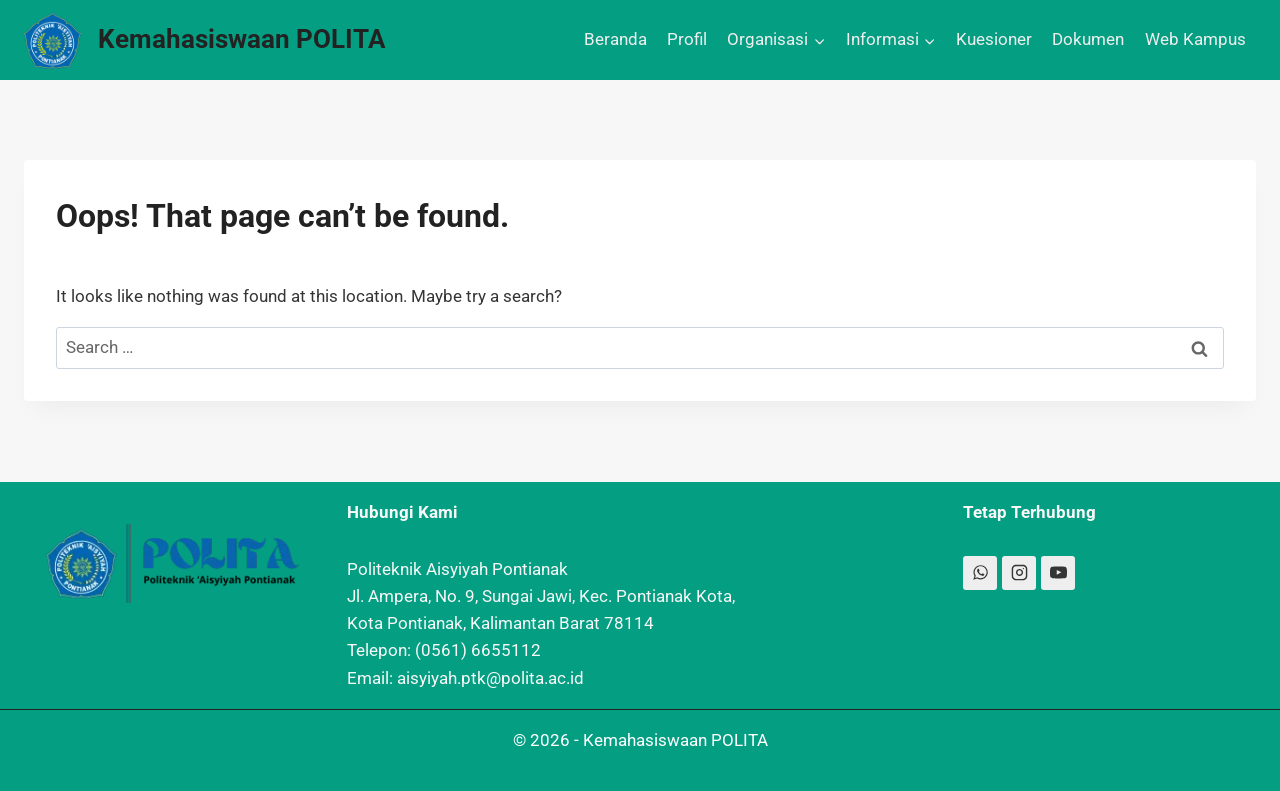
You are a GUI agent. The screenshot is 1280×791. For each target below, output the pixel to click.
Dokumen (1088, 39)
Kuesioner (994, 39)
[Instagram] (1019, 573)
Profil (687, 39)
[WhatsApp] (980, 573)
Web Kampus (1195, 39)
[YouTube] (1058, 573)
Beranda (615, 39)
